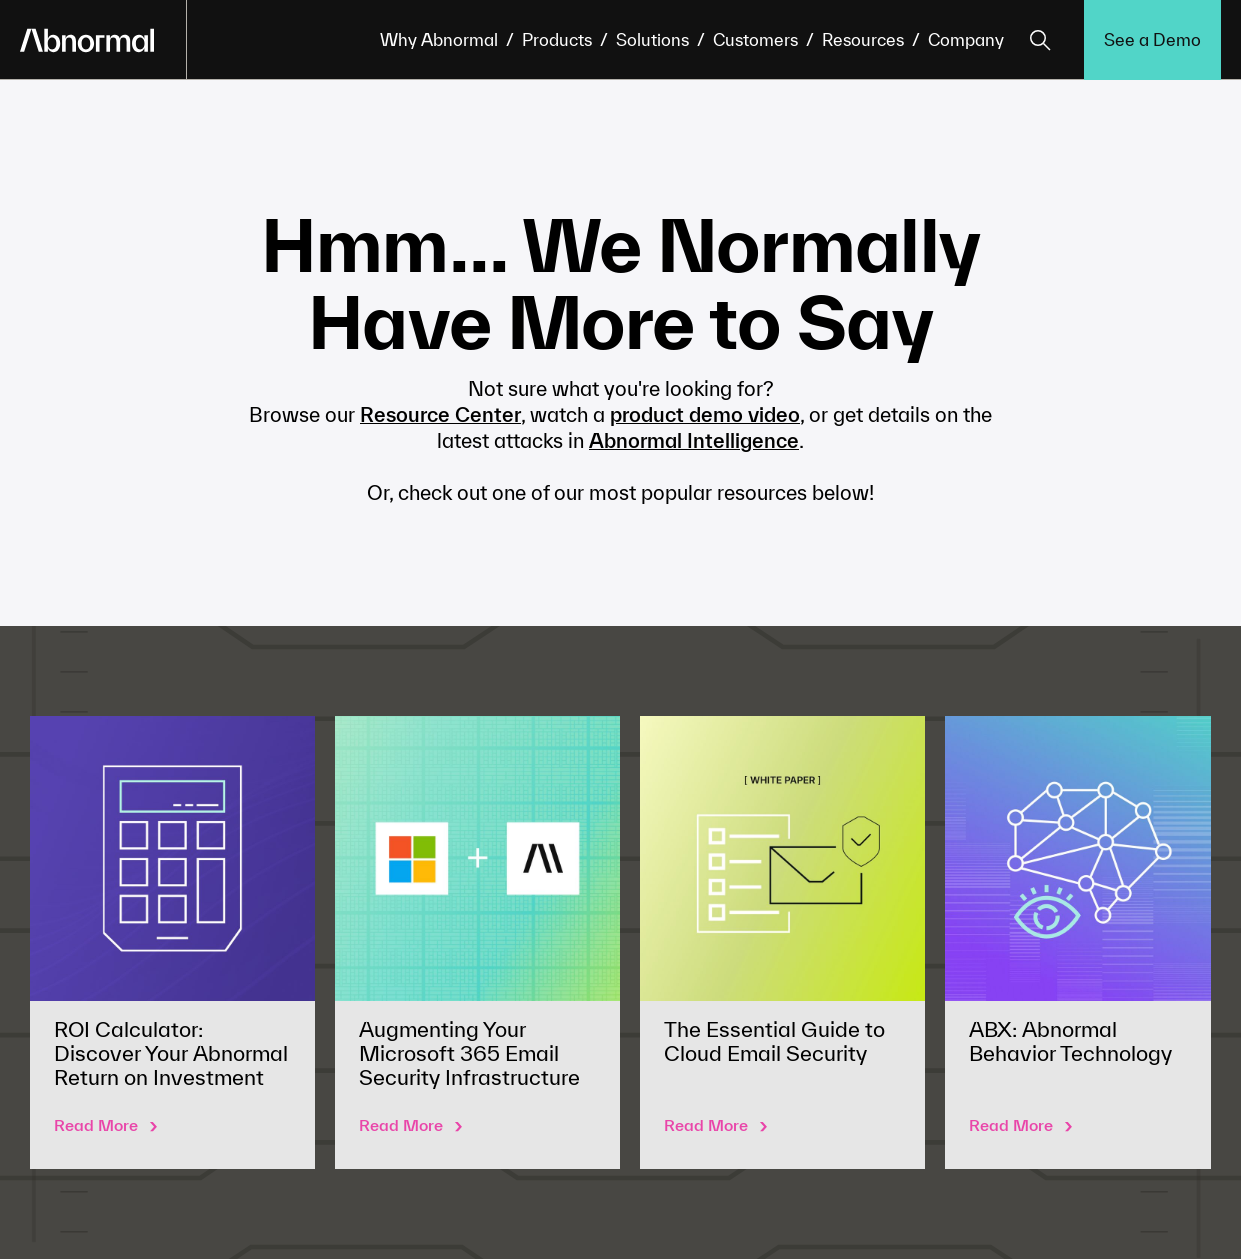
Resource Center (440, 414)
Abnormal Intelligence (694, 440)
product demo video (705, 414)
